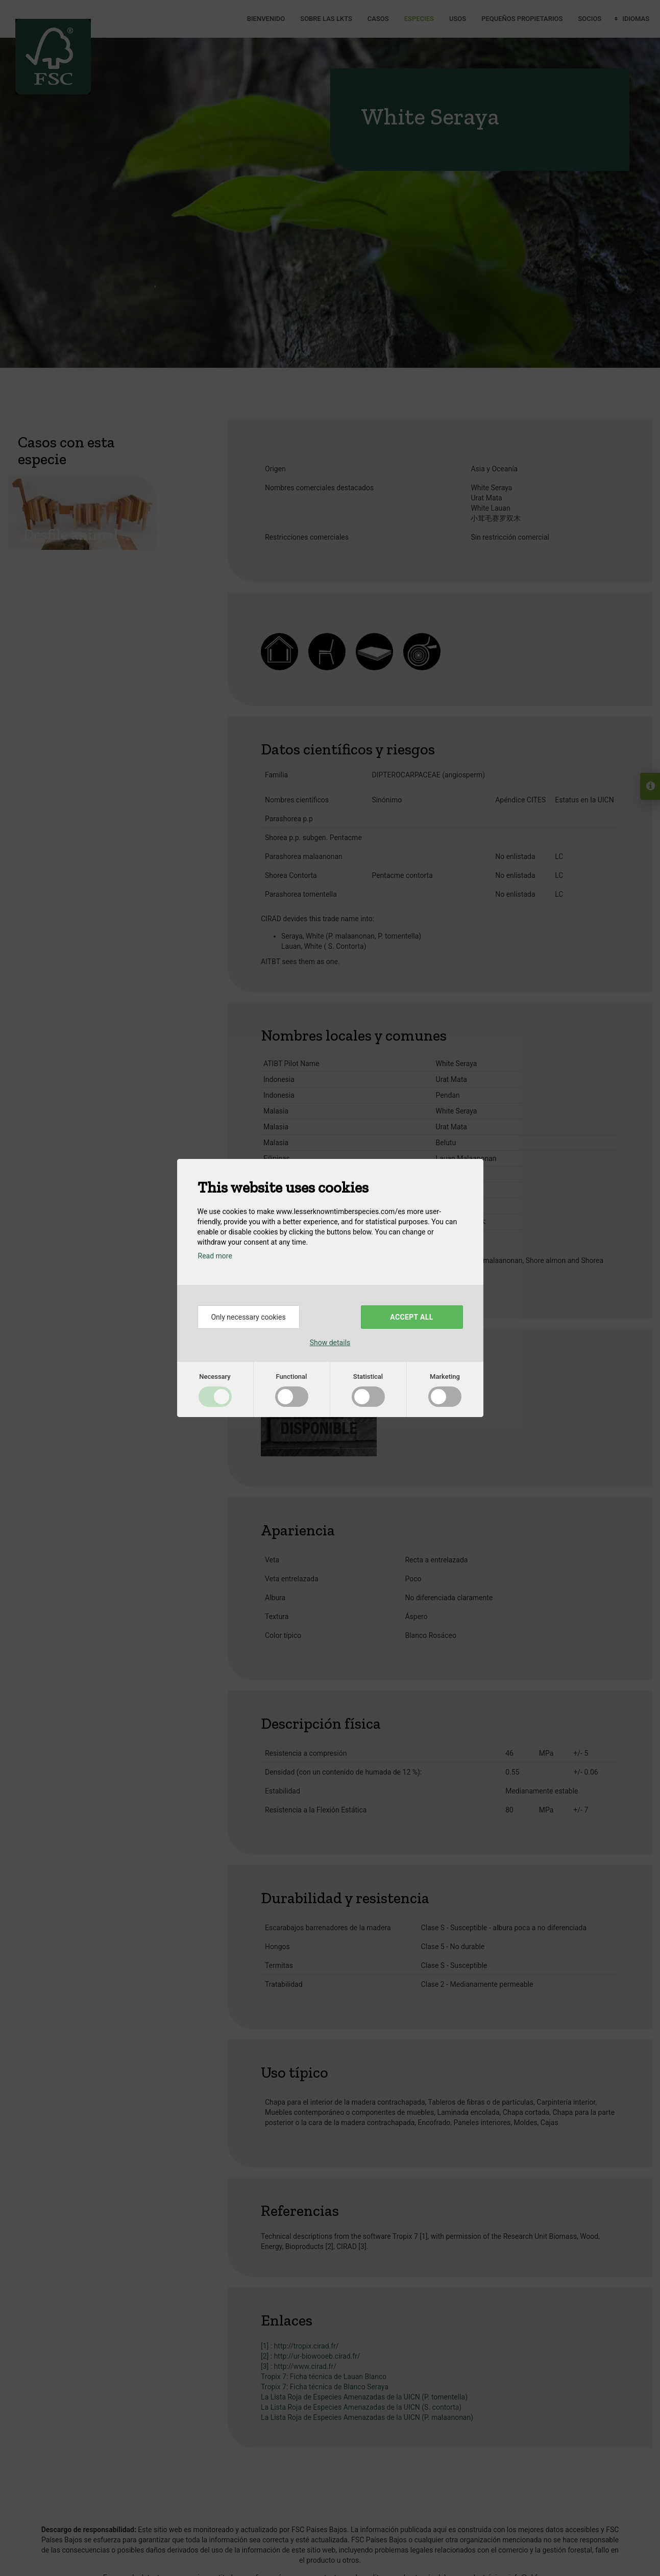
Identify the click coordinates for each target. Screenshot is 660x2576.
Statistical (368, 1376)
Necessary (214, 1376)
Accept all (411, 1317)
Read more (215, 1256)
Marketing (445, 1376)
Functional (291, 1376)
